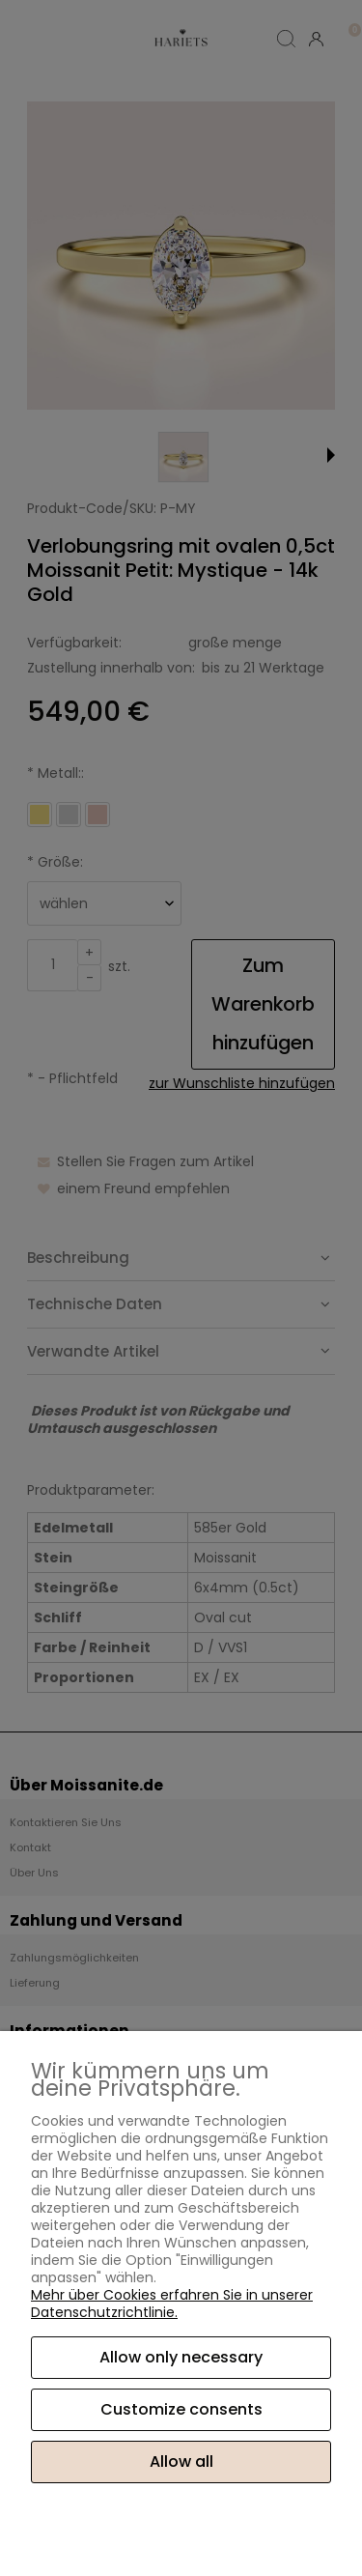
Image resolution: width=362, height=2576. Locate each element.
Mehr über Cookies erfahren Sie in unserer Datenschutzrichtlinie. (172, 2303)
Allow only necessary (181, 2357)
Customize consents (181, 2409)
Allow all (181, 2461)
